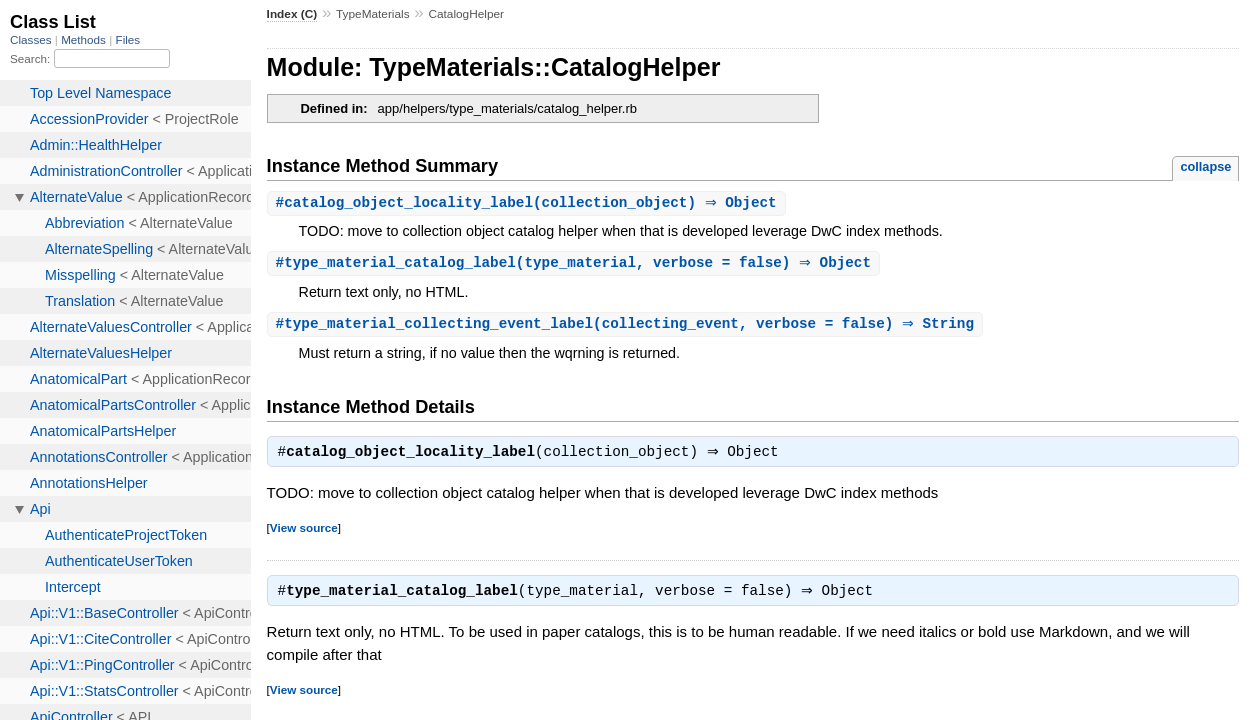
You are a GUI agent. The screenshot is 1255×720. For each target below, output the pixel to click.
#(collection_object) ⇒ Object (529, 203)
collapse (1205, 166)
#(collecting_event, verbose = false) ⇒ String (627, 326)
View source (304, 532)
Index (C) (292, 14)
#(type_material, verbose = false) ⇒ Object (576, 264)
